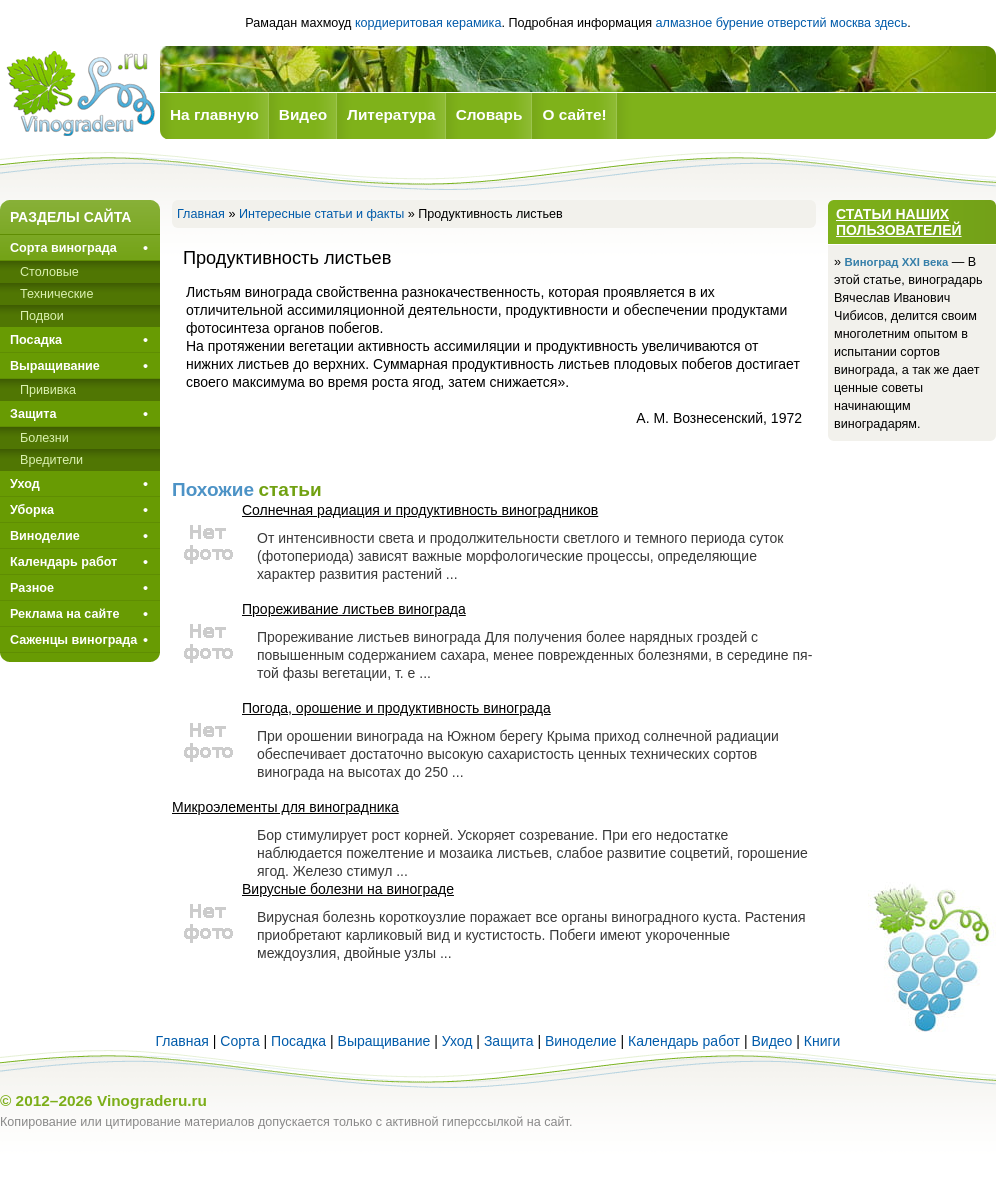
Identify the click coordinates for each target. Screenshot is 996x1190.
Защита (33, 414)
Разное (32, 588)
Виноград (80, 93)
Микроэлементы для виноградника (285, 807)
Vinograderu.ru (152, 1100)
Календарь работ (63, 562)
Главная (201, 214)
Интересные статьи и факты (321, 214)
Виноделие (45, 536)
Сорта (239, 1041)
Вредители (51, 460)
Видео (771, 1041)
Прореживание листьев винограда (354, 609)
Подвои (42, 316)
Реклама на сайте (64, 614)
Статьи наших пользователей (899, 222)
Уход (25, 484)
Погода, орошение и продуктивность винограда (396, 708)
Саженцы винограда (73, 640)
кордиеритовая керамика (428, 23)
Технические (56, 294)
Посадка (36, 340)
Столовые (49, 272)
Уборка (32, 510)
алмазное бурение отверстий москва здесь (782, 23)
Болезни (44, 438)
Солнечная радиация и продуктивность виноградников (420, 510)
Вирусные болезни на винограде (348, 889)
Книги (822, 1041)
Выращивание (55, 366)
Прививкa (48, 390)
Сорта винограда (63, 248)
